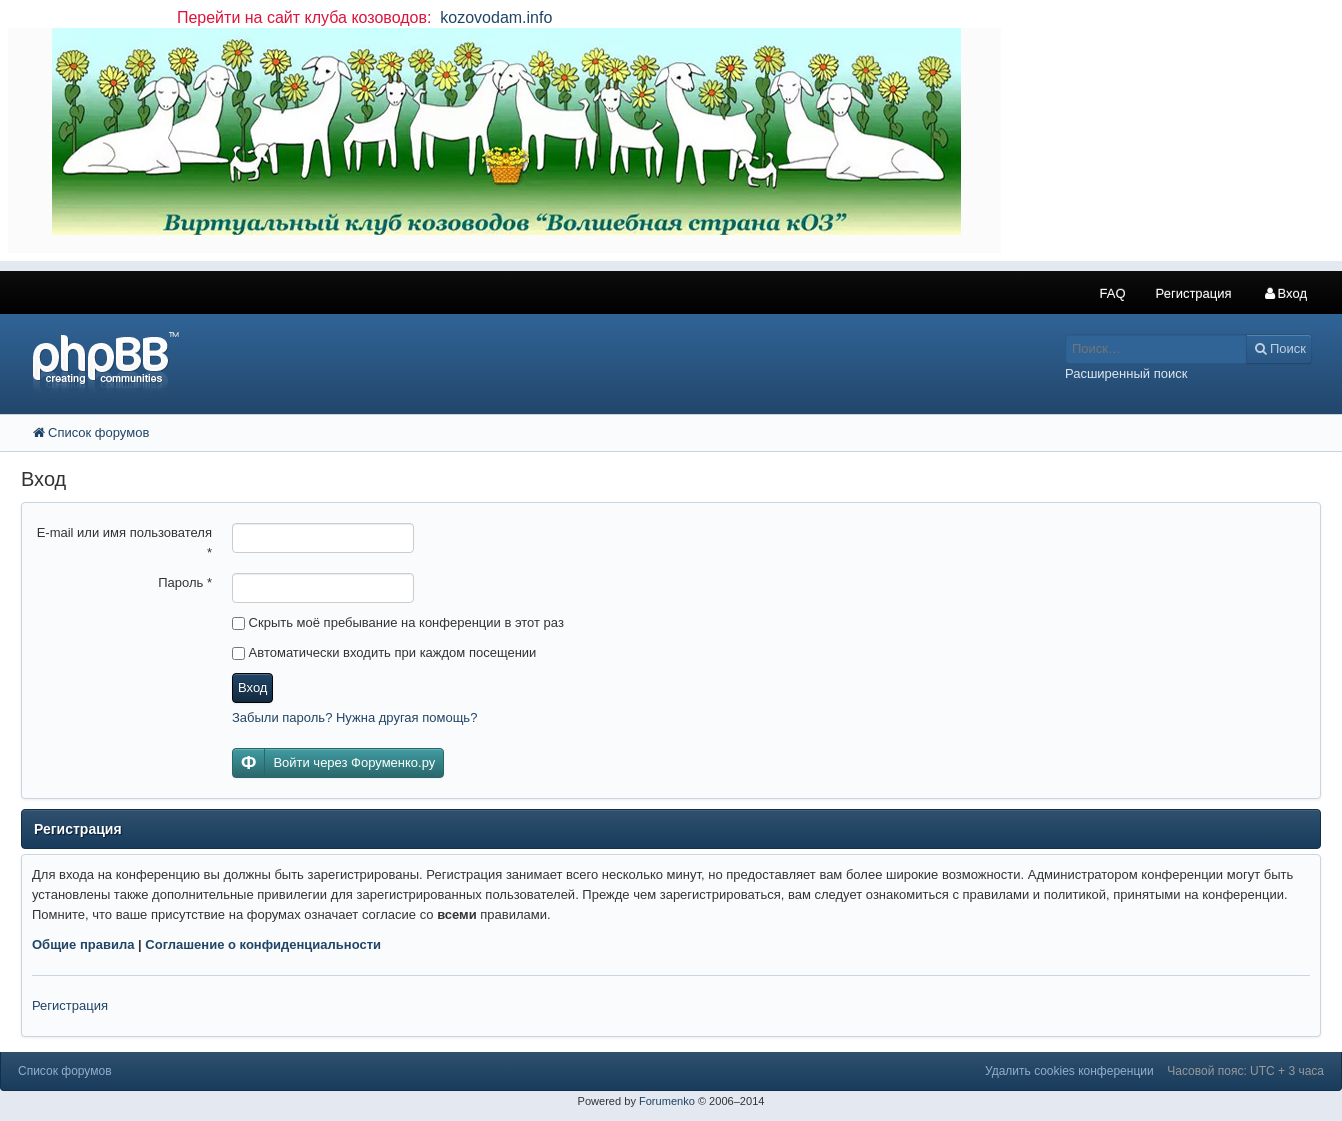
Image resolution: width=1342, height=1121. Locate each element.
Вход (252, 687)
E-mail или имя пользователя (124, 542)
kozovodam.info (494, 17)
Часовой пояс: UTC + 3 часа (1245, 1071)
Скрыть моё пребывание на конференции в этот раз (398, 622)
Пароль (185, 582)
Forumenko (667, 1101)
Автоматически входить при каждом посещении (384, 652)
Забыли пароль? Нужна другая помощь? (354, 717)
